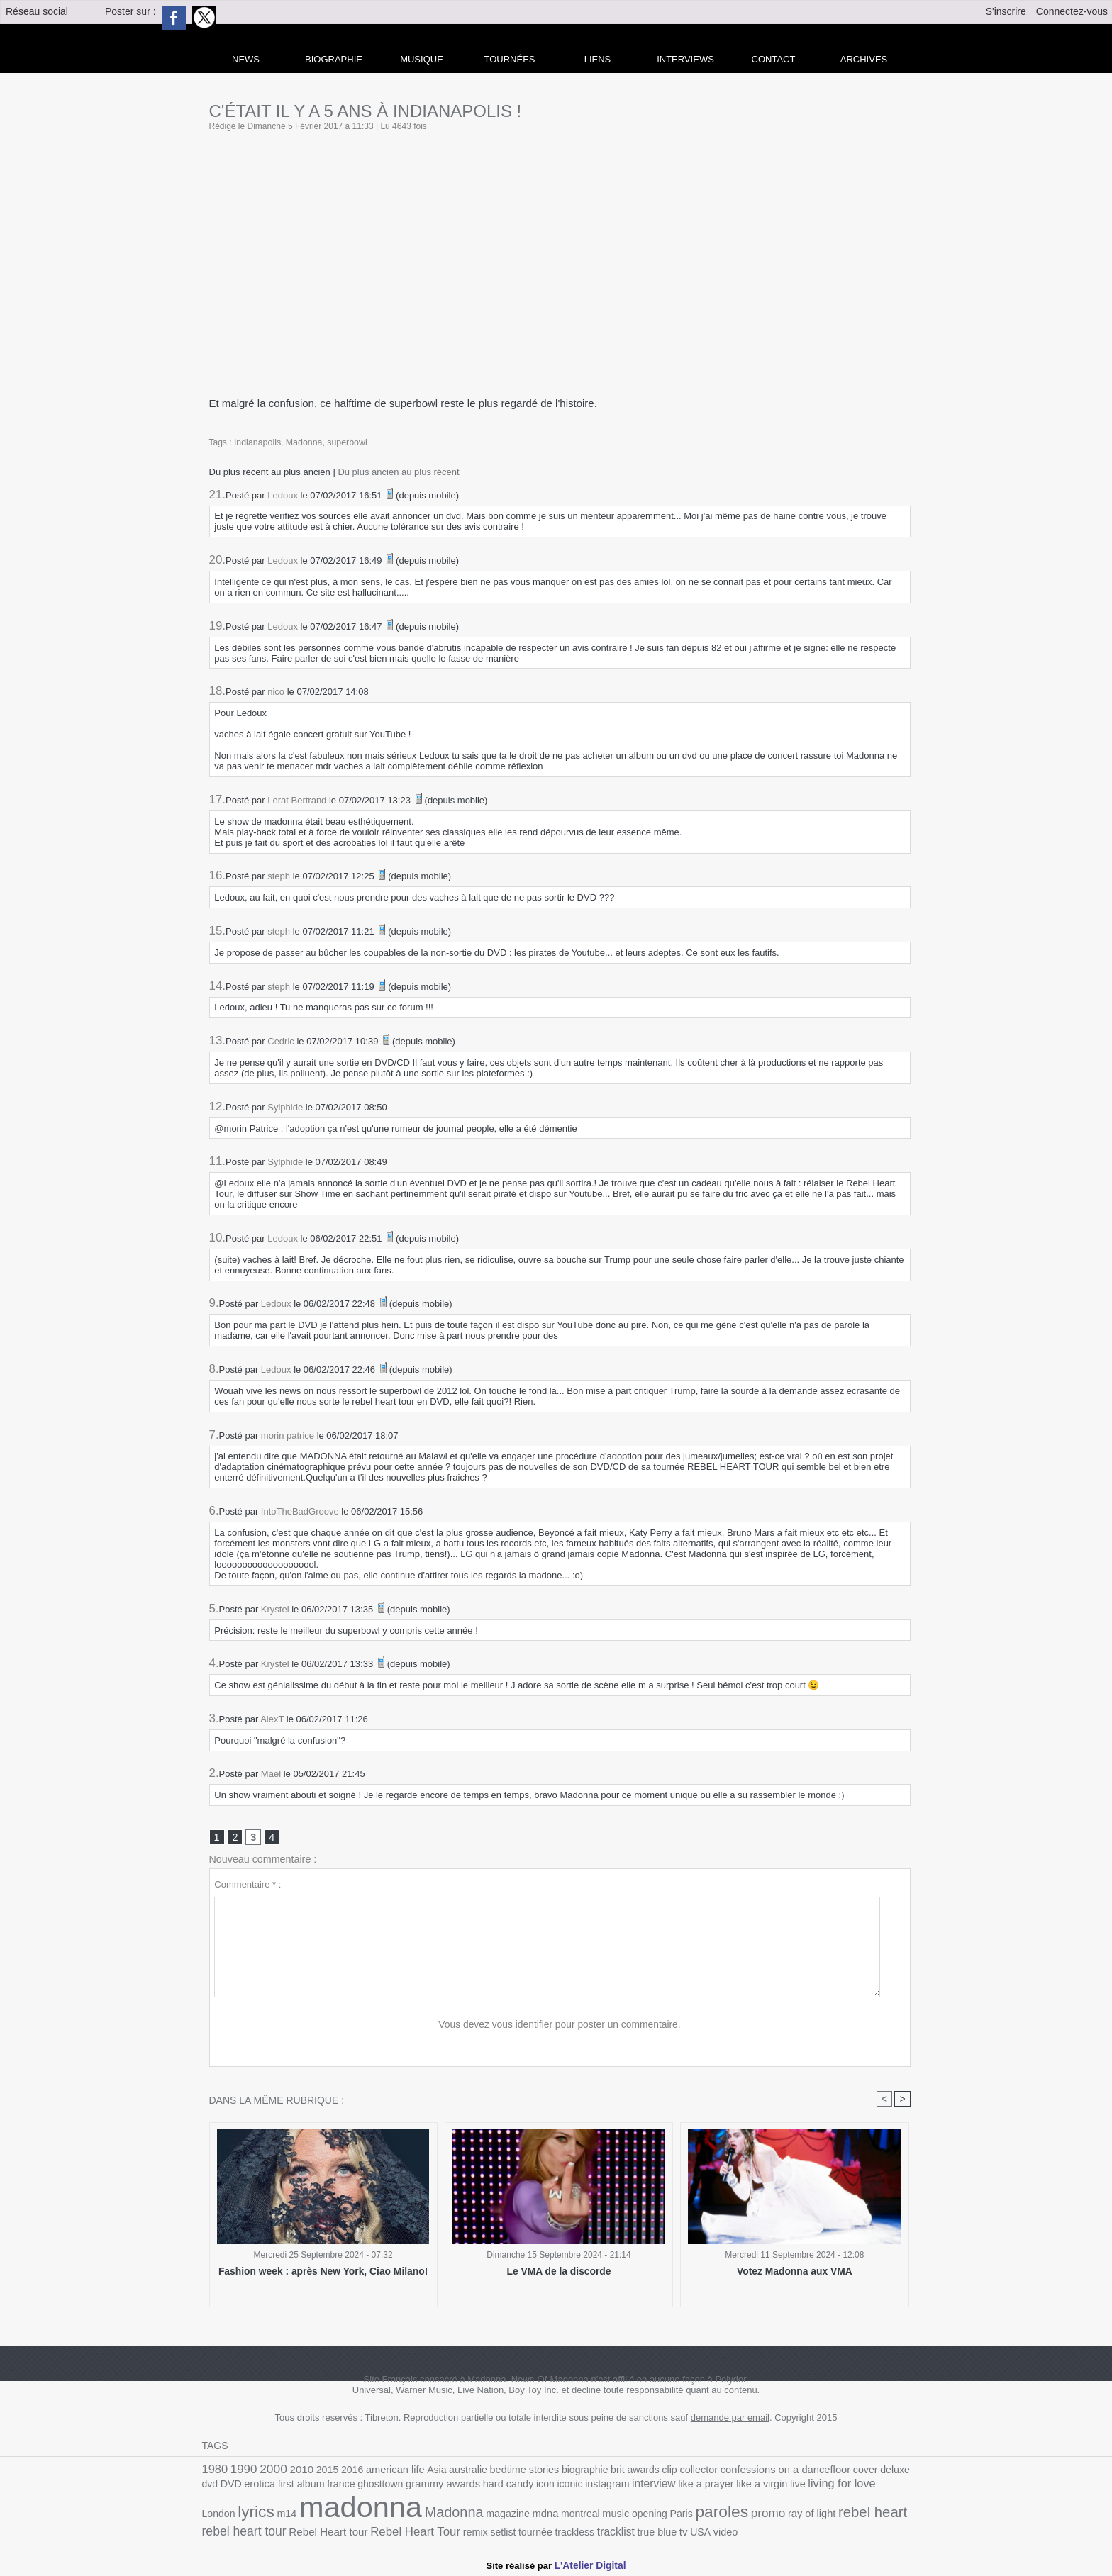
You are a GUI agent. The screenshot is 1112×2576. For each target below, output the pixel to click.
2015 (320, 2471)
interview (587, 2487)
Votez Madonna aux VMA (794, 2273)
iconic (509, 2487)
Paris (561, 2516)
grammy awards (389, 2487)
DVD (900, 2471)
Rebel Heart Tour (292, 2532)
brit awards (611, 2471)
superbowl (343, 442)
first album (255, 2487)
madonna (260, 2510)
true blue (519, 2533)
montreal (466, 2516)
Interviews (685, 59)
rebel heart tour (817, 2516)
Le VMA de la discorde (559, 2273)
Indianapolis (256, 442)
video (584, 2533)
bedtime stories (506, 2471)
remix (348, 2533)
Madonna (302, 442)
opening (532, 2516)
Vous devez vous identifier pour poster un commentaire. (560, 2026)
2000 (269, 2470)
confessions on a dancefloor (752, 2471)
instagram (544, 2487)
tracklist (481, 2532)
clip (643, 2471)
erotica (216, 2487)
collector (671, 2471)
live (724, 2487)
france (293, 2487)
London (815, 2487)
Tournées (509, 59)
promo (644, 2515)
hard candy (450, 2487)
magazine (397, 2516)
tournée (405, 2533)
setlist (374, 2533)
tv (544, 2532)
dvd (879, 2471)
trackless (441, 2533)
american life (384, 2471)
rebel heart (742, 2515)
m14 (880, 2487)
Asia (424, 2471)
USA (560, 2533)
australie (453, 2471)
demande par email (730, 2419)
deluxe (855, 2471)
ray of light (684, 2516)
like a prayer (637, 2487)
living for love (766, 2487)
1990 (242, 2471)
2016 (343, 2471)
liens (597, 59)
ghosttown (329, 2487)
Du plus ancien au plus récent (398, 472)
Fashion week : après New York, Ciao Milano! (323, 2273)
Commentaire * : (247, 1885)
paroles (600, 2515)
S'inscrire (1006, 11)
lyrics (851, 2485)
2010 (296, 2471)
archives (863, 59)
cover (828, 2471)
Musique (421, 59)
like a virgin (690, 2487)
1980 (214, 2471)
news (246, 59)
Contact (774, 59)
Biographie (333, 59)
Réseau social (37, 11)
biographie (564, 2471)
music (500, 2516)
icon (485, 2487)
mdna (433, 2516)
